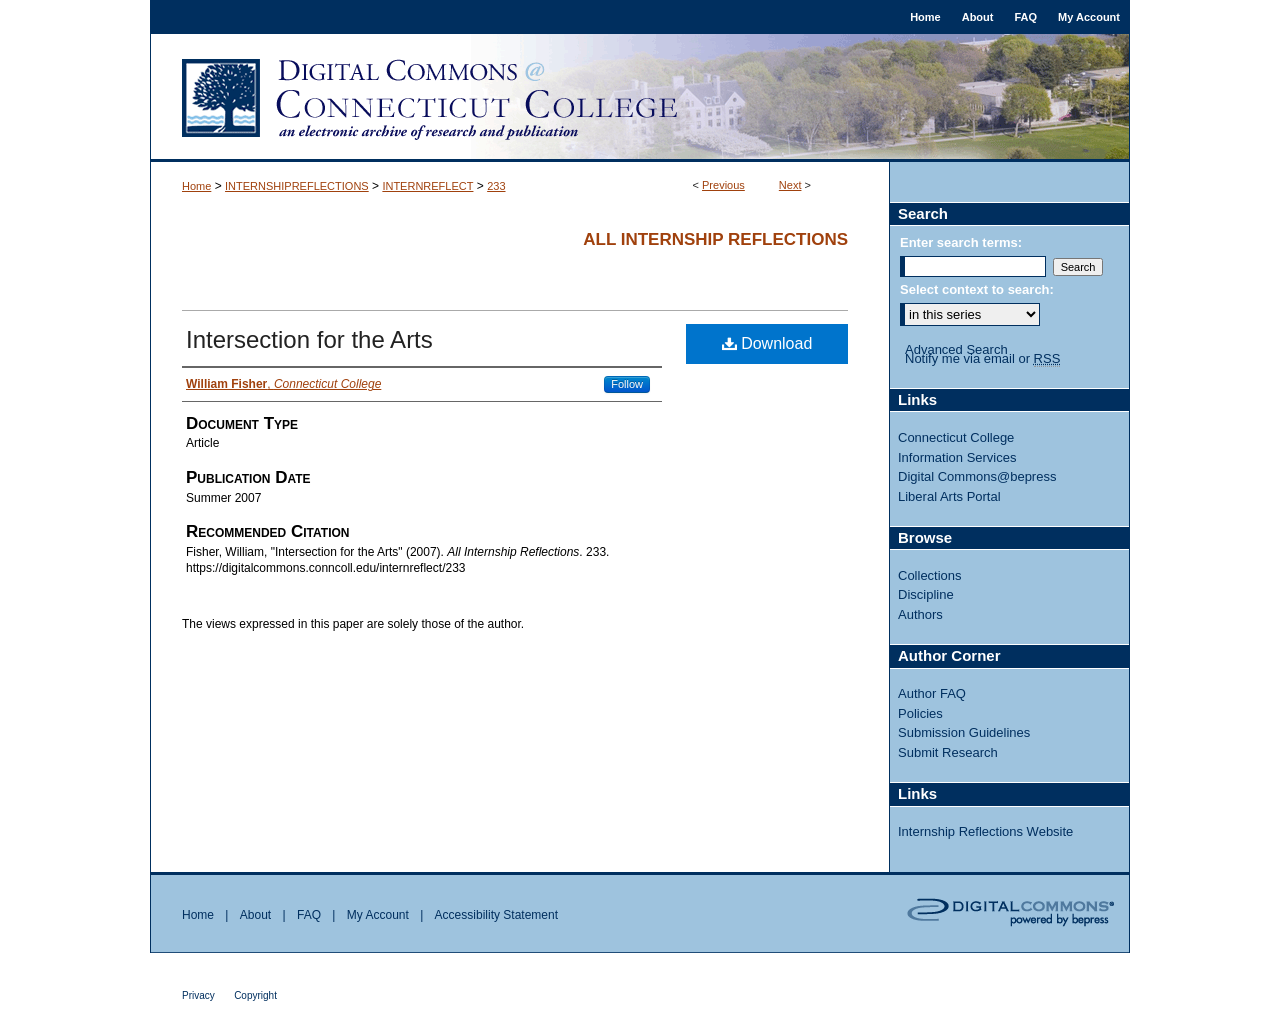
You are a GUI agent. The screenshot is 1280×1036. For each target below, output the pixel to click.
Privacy (198, 995)
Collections (930, 575)
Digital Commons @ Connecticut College (640, 98)
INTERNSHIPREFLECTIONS (297, 186)
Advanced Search (956, 349)
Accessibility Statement (496, 915)
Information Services (957, 457)
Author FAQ (932, 693)
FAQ (309, 915)
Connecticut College (956, 437)
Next (790, 185)
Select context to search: (977, 289)
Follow (627, 384)
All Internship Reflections (715, 239)
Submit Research (948, 752)
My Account (378, 915)
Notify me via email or (982, 359)
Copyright (255, 995)
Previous (723, 185)
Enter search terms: (961, 242)
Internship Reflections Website (985, 831)
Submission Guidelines (964, 732)
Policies (920, 713)
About (255, 915)
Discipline (926, 594)
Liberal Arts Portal (949, 496)
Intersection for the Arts (309, 339)
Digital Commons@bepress (977, 476)
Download (767, 343)
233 (496, 186)
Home (196, 186)
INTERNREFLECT (427, 186)
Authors (920, 614)
